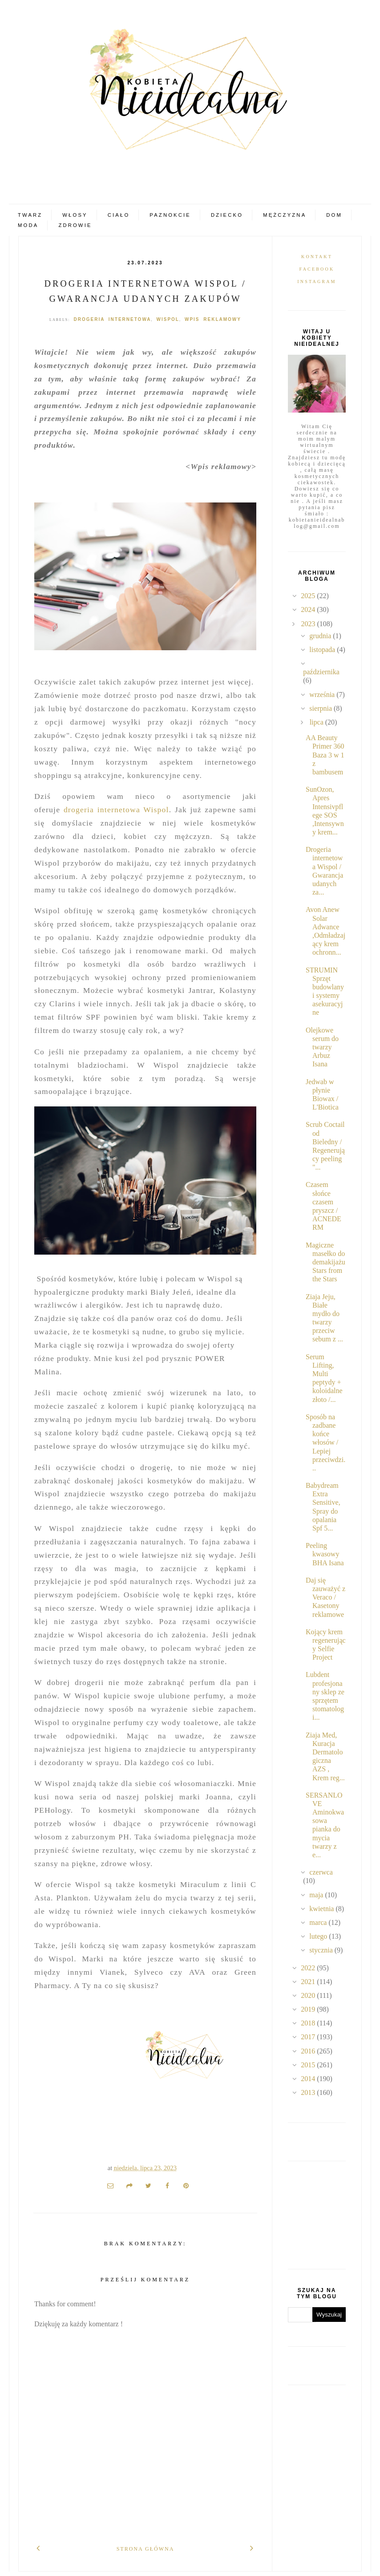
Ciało (119, 215)
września (322, 694)
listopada (323, 649)
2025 (309, 595)
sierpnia (321, 708)
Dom (334, 215)
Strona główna (145, 2549)
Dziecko (227, 215)
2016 (309, 2051)
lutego (319, 1936)
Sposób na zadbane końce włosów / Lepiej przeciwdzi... (325, 1442)
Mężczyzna (284, 215)
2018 (309, 2023)
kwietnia (322, 1908)
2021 (309, 1981)
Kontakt (316, 256)
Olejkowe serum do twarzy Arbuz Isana (322, 1047)
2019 (309, 2009)
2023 (309, 624)
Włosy (74, 215)
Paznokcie (170, 215)
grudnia (321, 636)
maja (317, 1895)
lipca (317, 722)
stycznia (321, 1950)
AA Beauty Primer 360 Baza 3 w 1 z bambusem (325, 755)
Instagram (316, 281)
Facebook (317, 269)
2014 (309, 2078)
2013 (309, 2092)
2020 (309, 1995)
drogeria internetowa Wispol (116, 809)
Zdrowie (75, 225)
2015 (309, 2065)
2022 (309, 1968)
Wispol (168, 319)
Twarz (30, 215)
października (321, 672)
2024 (309, 609)
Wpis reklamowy (213, 319)
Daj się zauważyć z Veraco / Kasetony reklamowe (325, 1597)
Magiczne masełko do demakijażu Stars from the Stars (325, 1262)
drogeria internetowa (112, 319)
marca (318, 1922)
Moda (28, 225)
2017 (309, 2037)
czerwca (320, 1872)
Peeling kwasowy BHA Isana (325, 1554)
